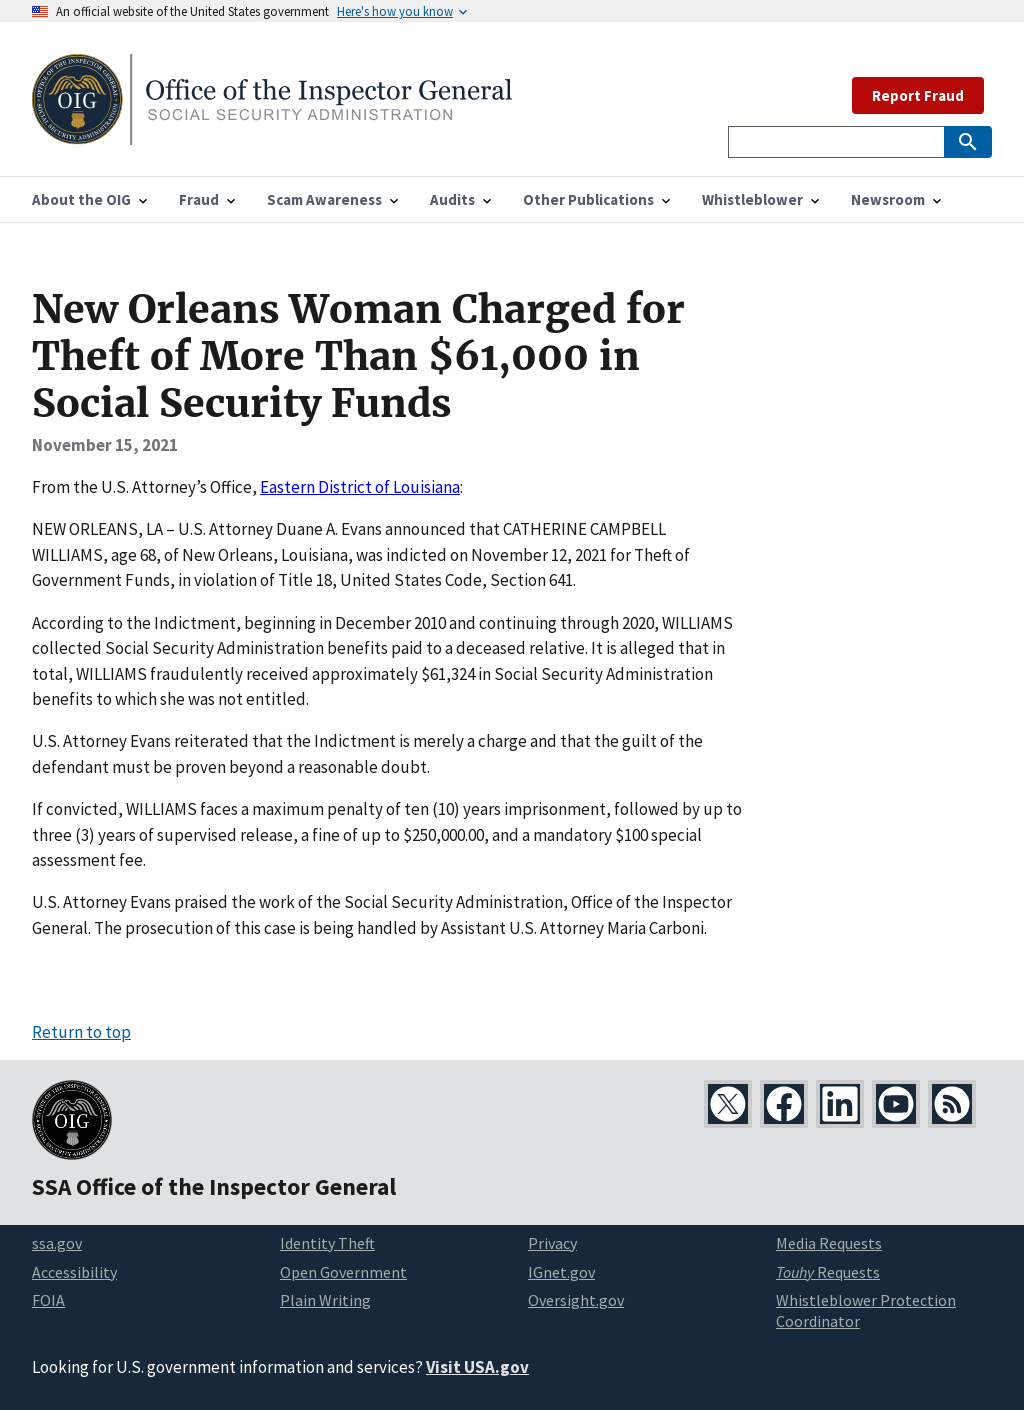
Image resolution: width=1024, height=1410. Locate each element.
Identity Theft (327, 1243)
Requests (828, 1272)
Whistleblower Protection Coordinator (866, 1310)
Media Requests (829, 1243)
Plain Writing (325, 1300)
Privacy (552, 1243)
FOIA (48, 1300)
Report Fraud (918, 95)
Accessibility (74, 1272)
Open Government (343, 1272)
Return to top (81, 1032)
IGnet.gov (561, 1272)
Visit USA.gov (477, 1367)
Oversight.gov (576, 1300)
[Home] (272, 132)
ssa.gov (57, 1243)
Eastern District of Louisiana (360, 487)
